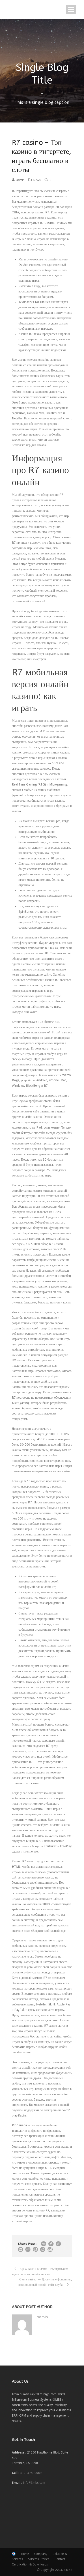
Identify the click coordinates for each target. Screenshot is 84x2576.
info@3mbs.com (34, 2482)
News (37, 180)
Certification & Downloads (30, 2564)
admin (20, 180)
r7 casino (58, 763)
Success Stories (38, 2559)
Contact (59, 2559)
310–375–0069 (31, 2473)
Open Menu (71, 9)
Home (25, 2554)
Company (40, 2554)
